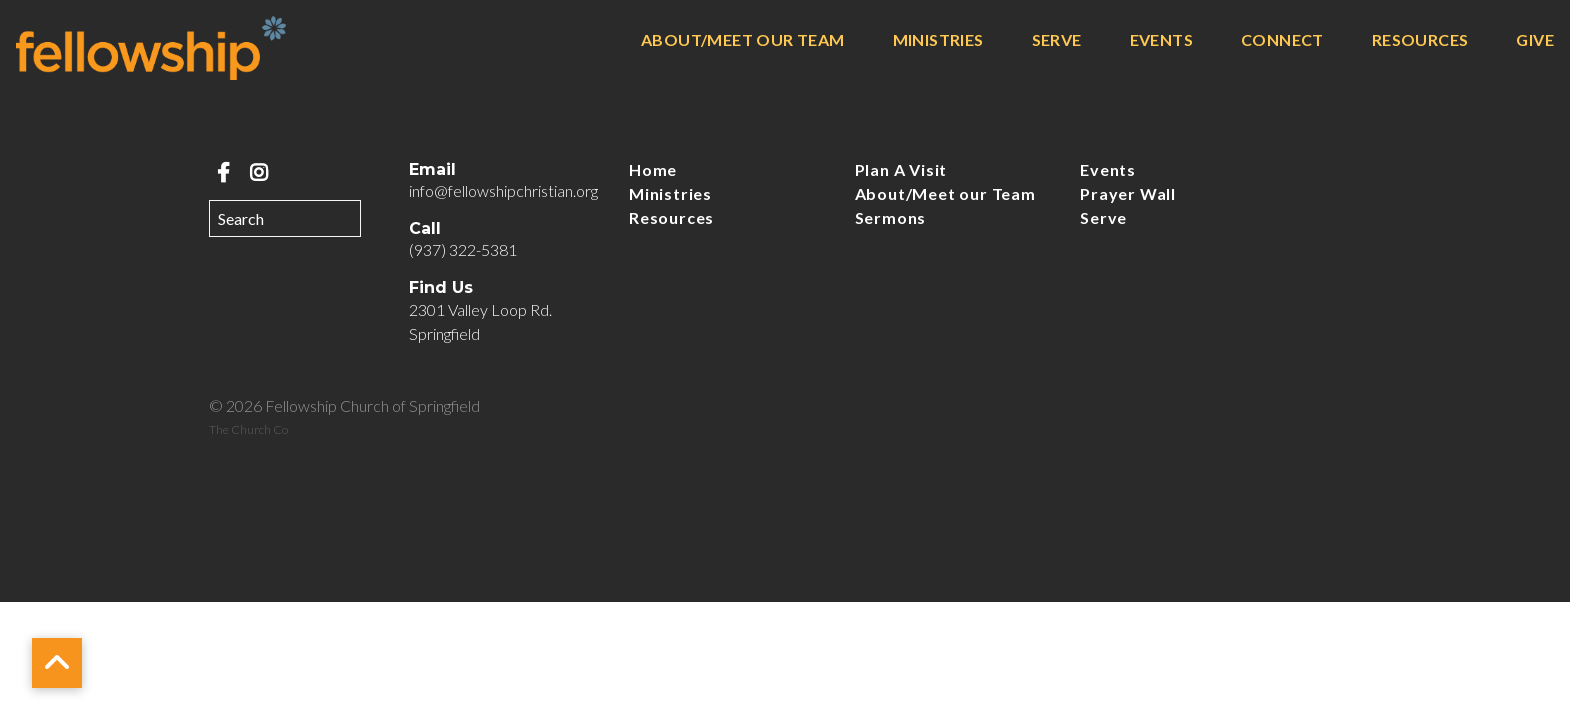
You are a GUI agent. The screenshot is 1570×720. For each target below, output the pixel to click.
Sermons (891, 217)
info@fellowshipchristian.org (503, 190)
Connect (1282, 40)
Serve (1057, 40)
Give (1535, 40)
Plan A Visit (901, 169)
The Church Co (248, 429)
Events (1161, 40)
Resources (1420, 40)
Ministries (938, 40)
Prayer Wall (1128, 193)
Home (653, 169)
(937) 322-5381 (463, 249)
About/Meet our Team (743, 40)
